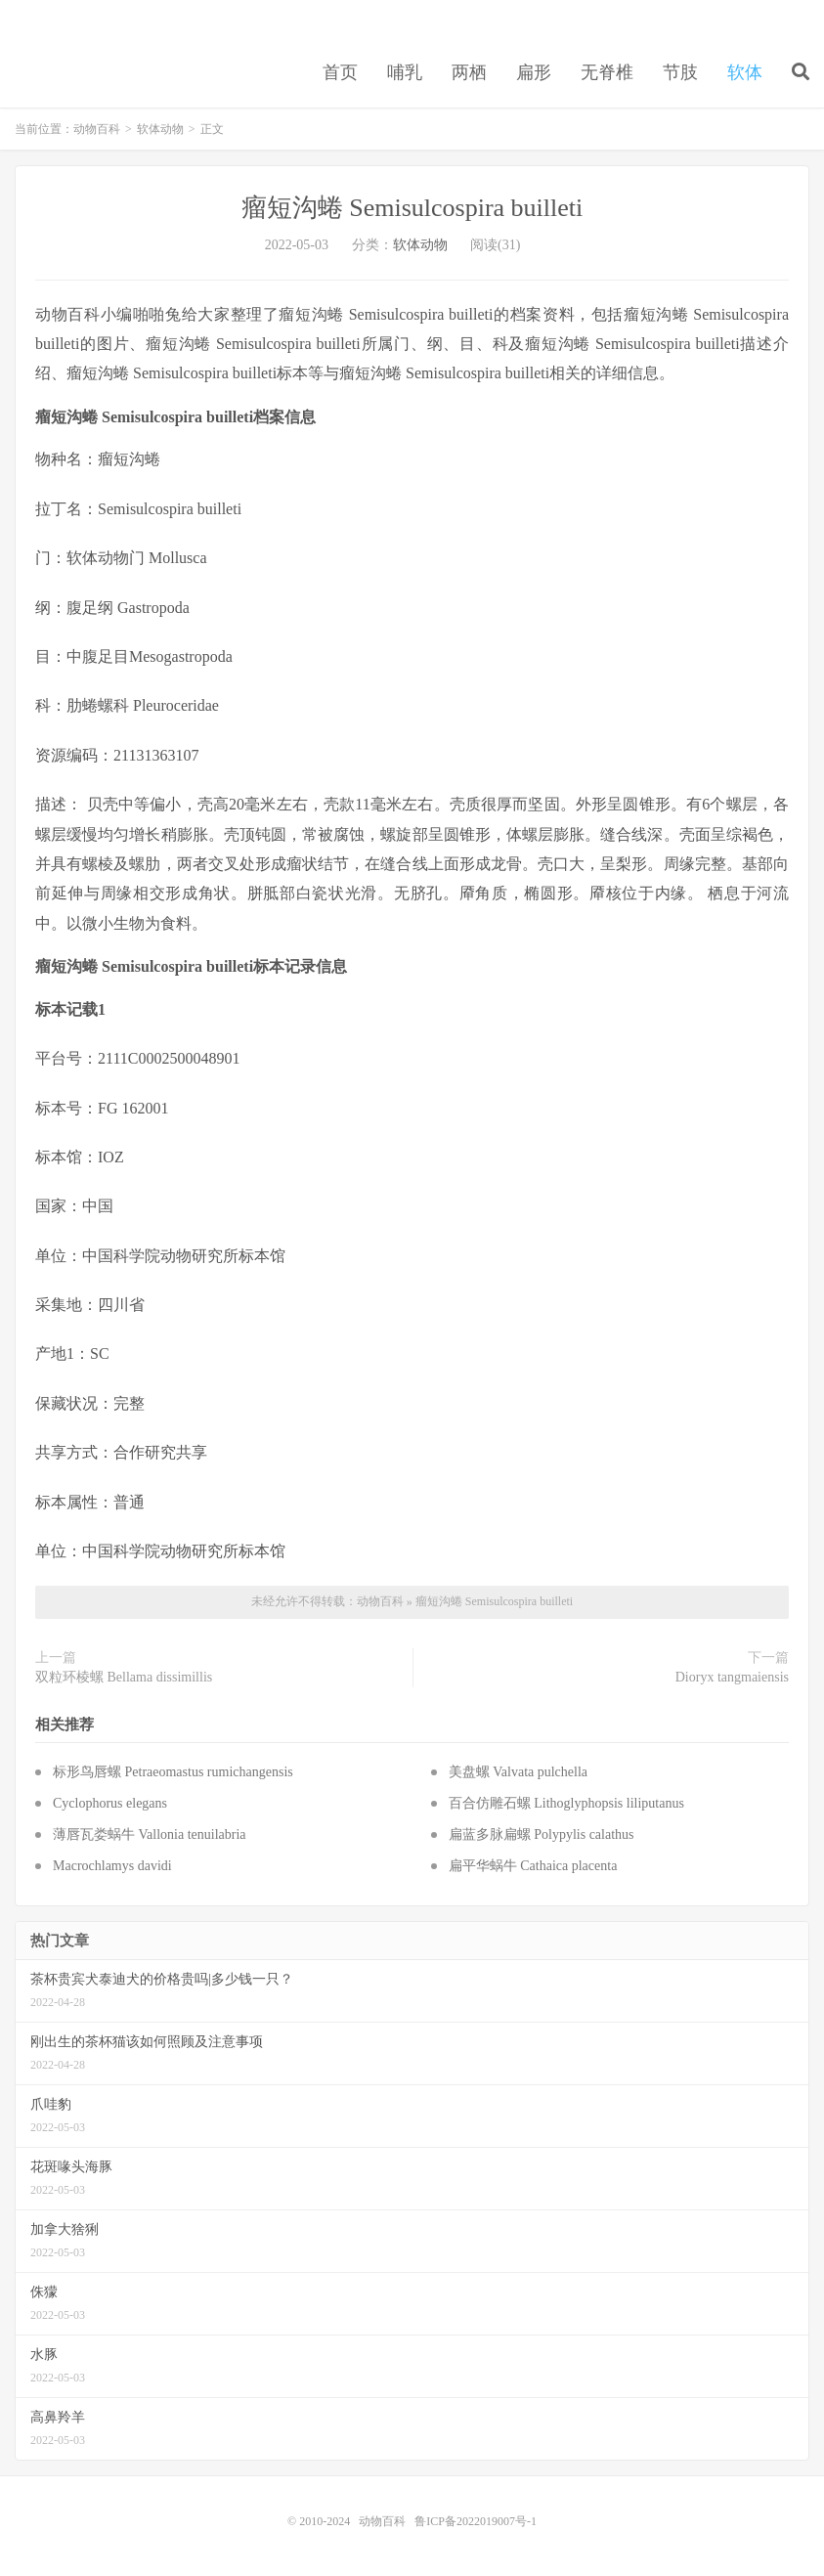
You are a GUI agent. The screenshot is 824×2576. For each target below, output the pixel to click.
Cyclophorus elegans (110, 1803)
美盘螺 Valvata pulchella (518, 1772)
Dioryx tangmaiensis (732, 1677)
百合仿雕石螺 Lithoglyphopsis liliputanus (566, 1803)
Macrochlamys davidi (112, 1865)
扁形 (533, 72)
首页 (340, 72)
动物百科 (96, 129)
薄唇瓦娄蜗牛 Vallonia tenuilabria (149, 1834)
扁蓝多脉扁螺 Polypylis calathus (541, 1834)
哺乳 (404, 72)
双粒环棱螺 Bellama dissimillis (123, 1677)
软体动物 (160, 129)
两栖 (469, 72)
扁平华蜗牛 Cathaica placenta (533, 1865)
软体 (744, 72)
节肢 (680, 72)
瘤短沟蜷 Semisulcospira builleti (412, 208)
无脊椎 (607, 72)
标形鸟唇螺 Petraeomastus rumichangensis (173, 1772)
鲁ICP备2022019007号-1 (475, 2521)
